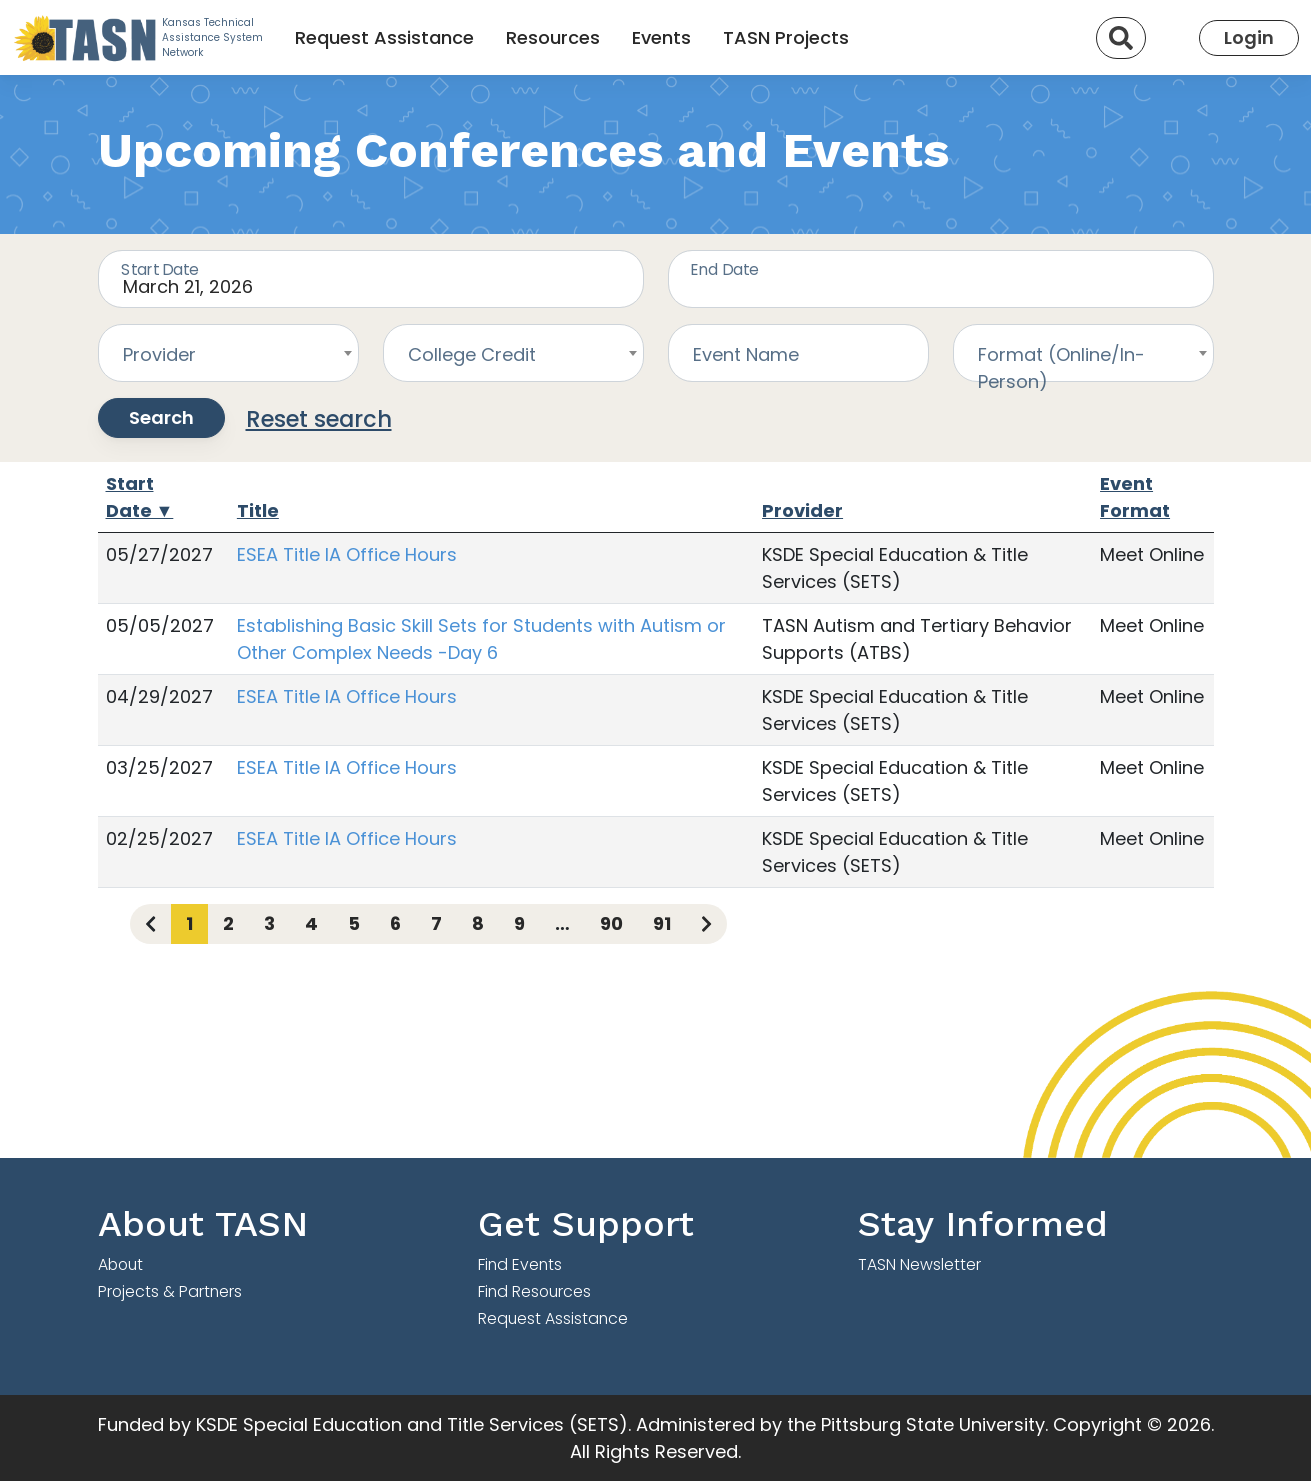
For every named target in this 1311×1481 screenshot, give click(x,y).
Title (258, 510)
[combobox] (228, 353)
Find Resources (534, 1291)
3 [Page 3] (269, 923)
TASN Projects (786, 37)
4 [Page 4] (311, 923)
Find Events (520, 1264)
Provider (802, 510)
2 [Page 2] (228, 923)
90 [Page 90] (611, 923)
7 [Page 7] (436, 923)
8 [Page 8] (478, 923)
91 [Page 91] (662, 923)
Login (1249, 37)
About (120, 1264)
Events (661, 37)
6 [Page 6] (395, 923)
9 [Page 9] (519, 923)
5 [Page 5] (354, 923)
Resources (553, 37)
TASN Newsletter (919, 1264)
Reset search (319, 419)
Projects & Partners (170, 1291)
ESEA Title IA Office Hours (347, 554)
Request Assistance (384, 37)
